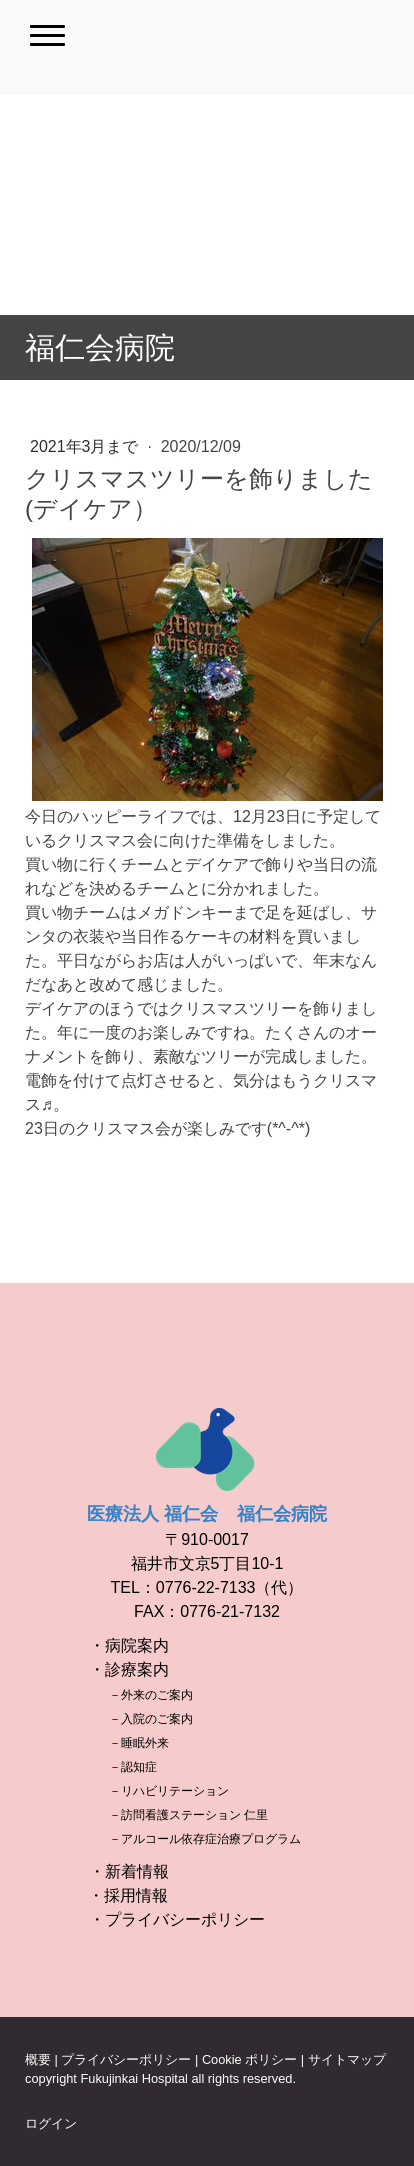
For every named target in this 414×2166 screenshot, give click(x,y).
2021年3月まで (86, 446)
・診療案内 (129, 1669)
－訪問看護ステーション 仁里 (188, 1815)
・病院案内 (129, 1645)
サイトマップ (347, 2059)
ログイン (51, 2123)
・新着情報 (129, 1871)
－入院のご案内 (151, 1719)
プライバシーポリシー (126, 2059)
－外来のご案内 (151, 1695)
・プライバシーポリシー (177, 1919)
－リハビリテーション (169, 1791)
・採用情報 (128, 1895)
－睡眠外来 (139, 1743)
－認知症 (133, 1767)
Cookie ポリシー (249, 2059)
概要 (38, 2059)
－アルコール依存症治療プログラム (205, 1839)
